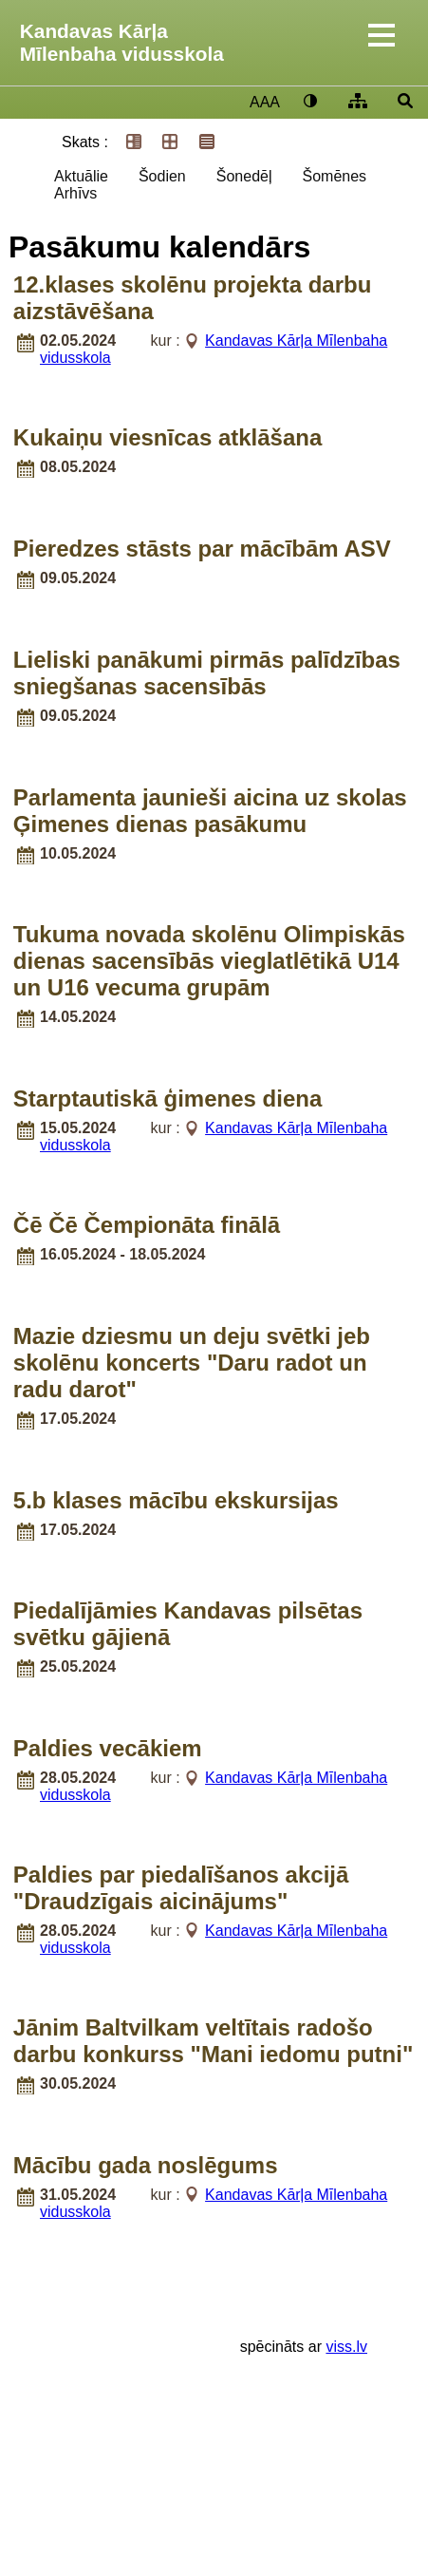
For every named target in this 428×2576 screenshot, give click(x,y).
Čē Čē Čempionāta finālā (146, 1225)
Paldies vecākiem (107, 1748)
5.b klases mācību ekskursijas (176, 1500)
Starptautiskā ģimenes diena (167, 1098)
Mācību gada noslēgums (145, 2165)
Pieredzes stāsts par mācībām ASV (202, 548)
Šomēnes (334, 176)
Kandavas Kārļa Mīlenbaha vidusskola (122, 42)
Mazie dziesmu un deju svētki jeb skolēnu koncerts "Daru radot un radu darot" (191, 1362)
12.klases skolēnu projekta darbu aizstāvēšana (192, 298)
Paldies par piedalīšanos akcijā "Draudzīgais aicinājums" (181, 1888)
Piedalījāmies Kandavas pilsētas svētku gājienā (188, 1624)
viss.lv (346, 2347)
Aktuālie (81, 176)
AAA (265, 102)
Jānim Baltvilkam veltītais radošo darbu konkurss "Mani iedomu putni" (213, 2041)
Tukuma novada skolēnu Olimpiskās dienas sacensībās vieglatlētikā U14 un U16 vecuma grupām (209, 960)
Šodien (162, 176)
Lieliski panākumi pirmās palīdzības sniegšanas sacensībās (206, 673)
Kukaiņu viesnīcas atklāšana (168, 437)
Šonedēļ (244, 176)
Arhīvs (75, 193)
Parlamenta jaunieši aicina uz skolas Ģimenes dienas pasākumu (210, 811)
